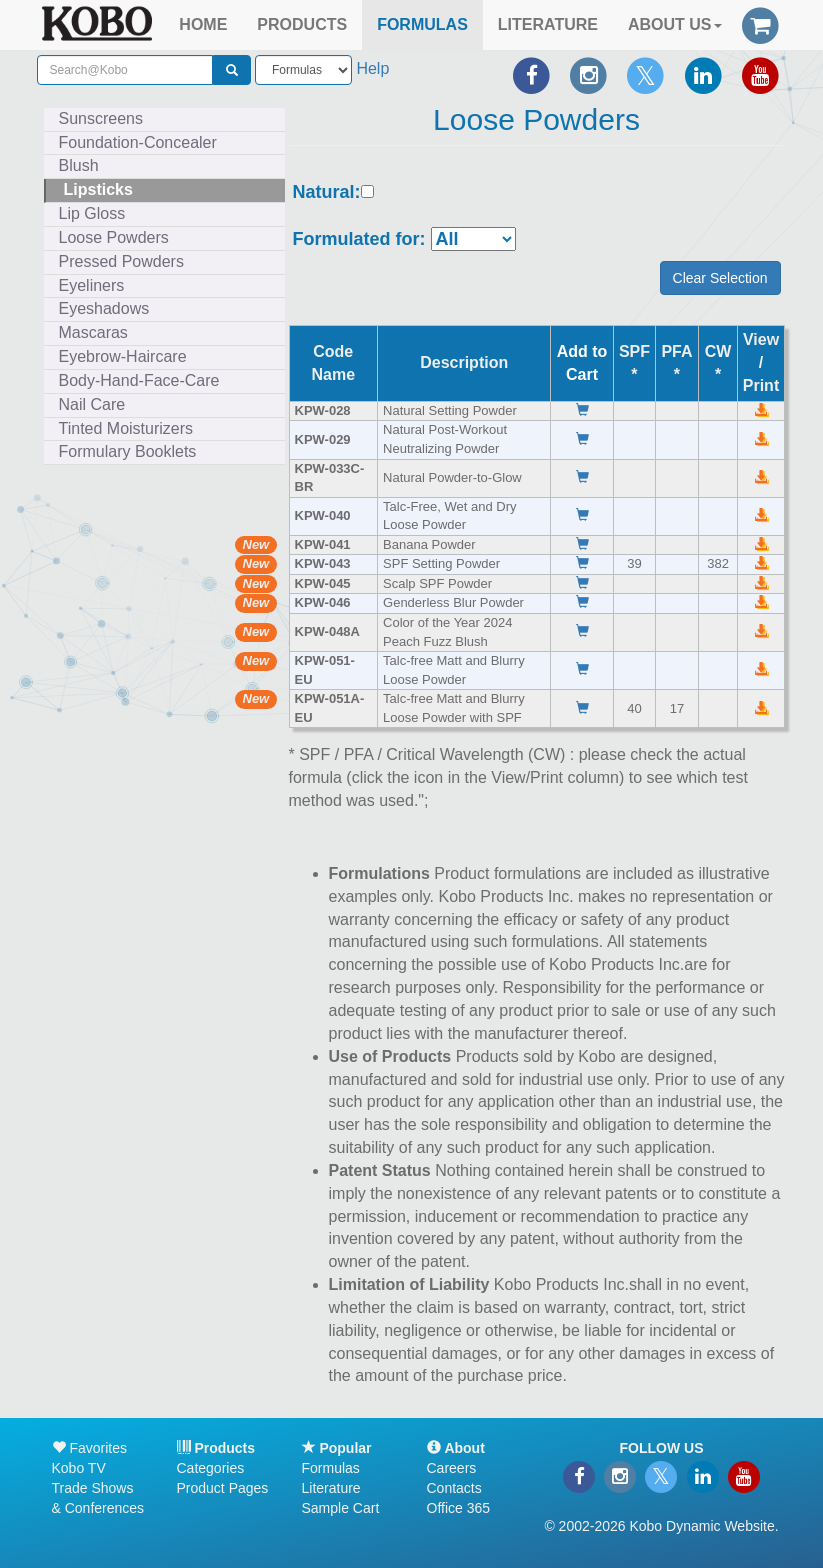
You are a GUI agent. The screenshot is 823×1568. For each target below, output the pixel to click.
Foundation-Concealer (138, 142)
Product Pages (223, 1488)
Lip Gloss (92, 213)
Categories (211, 1468)
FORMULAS (422, 24)
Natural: (327, 192)
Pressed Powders (121, 261)
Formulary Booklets (128, 451)
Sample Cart (341, 1508)
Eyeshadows (104, 308)
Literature (331, 1488)
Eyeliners (92, 285)
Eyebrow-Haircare (123, 356)
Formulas (331, 1468)
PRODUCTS (302, 24)
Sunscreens (101, 118)
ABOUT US (675, 24)
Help (372, 68)
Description (464, 362)
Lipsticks (98, 189)
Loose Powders (114, 237)
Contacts (454, 1488)
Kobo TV (79, 1468)
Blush (79, 165)
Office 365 (459, 1508)
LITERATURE (548, 24)
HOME (203, 24)
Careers (452, 1468)
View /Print (761, 362)
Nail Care (92, 404)
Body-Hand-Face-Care (139, 380)
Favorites (89, 1448)
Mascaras (93, 332)
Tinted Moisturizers (126, 428)
